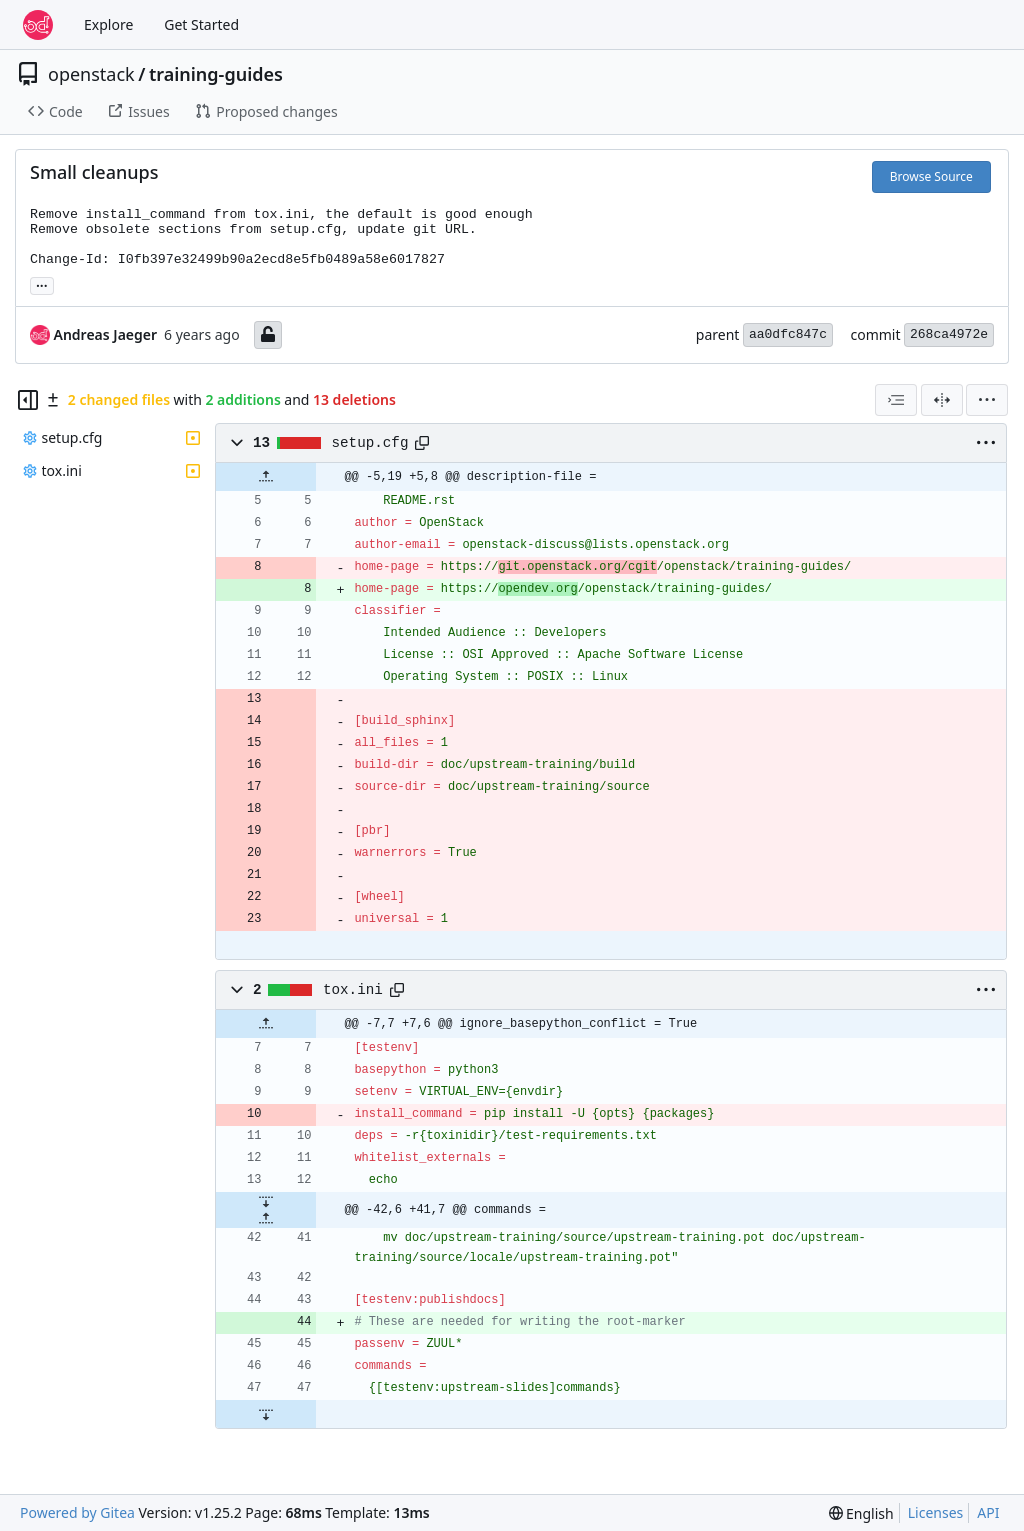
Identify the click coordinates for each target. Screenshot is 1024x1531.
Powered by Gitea (77, 1512)
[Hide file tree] (28, 400)
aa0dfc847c (788, 334)
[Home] (38, 25)
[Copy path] (422, 443)
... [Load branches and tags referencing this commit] (42, 284)
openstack (91, 74)
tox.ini (353, 990)
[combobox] (896, 400)
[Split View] (942, 400)
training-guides (216, 74)
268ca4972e (949, 334)
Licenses (936, 1512)
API (988, 1512)
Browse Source (931, 176)
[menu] (987, 400)
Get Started (201, 24)
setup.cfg (370, 443)
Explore (108, 24)
